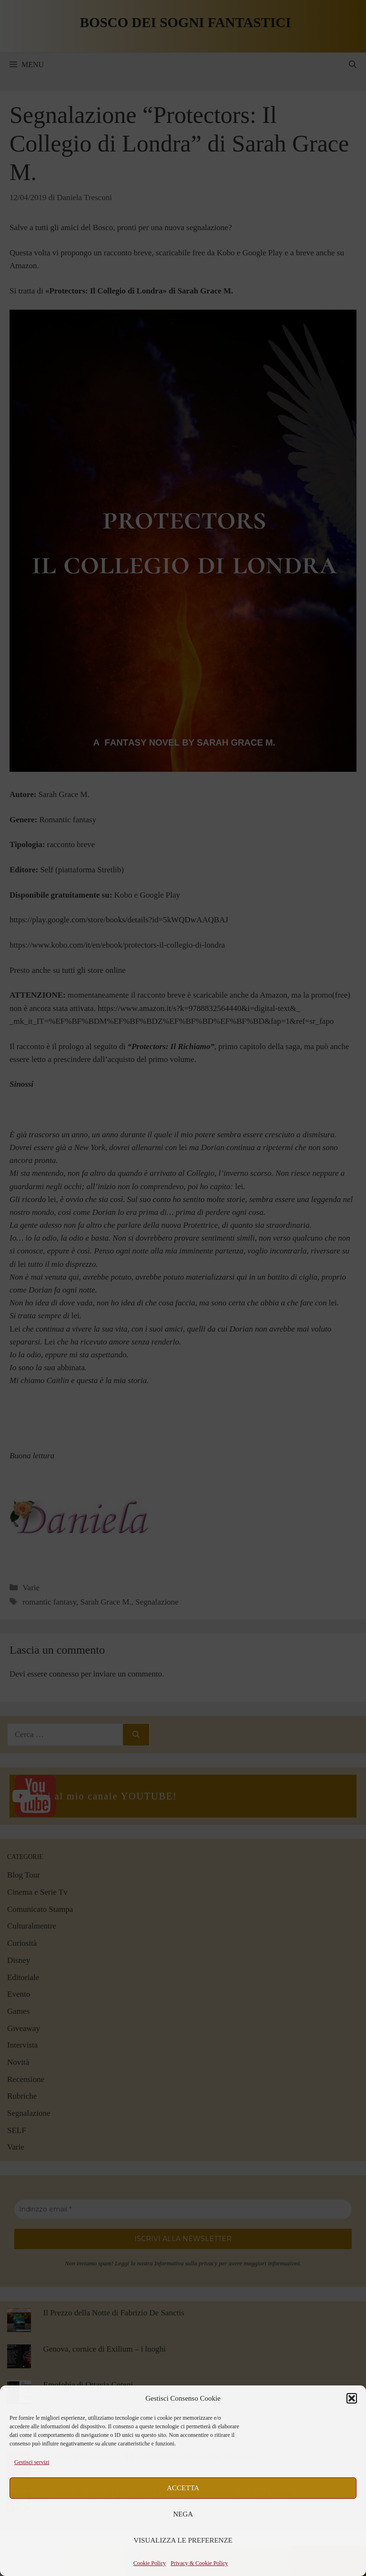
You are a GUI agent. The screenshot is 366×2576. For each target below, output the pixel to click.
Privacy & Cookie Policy (199, 2563)
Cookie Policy (149, 2563)
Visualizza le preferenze (183, 2540)
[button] (351, 2398)
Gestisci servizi (32, 2462)
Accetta (183, 2488)
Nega (183, 2514)
